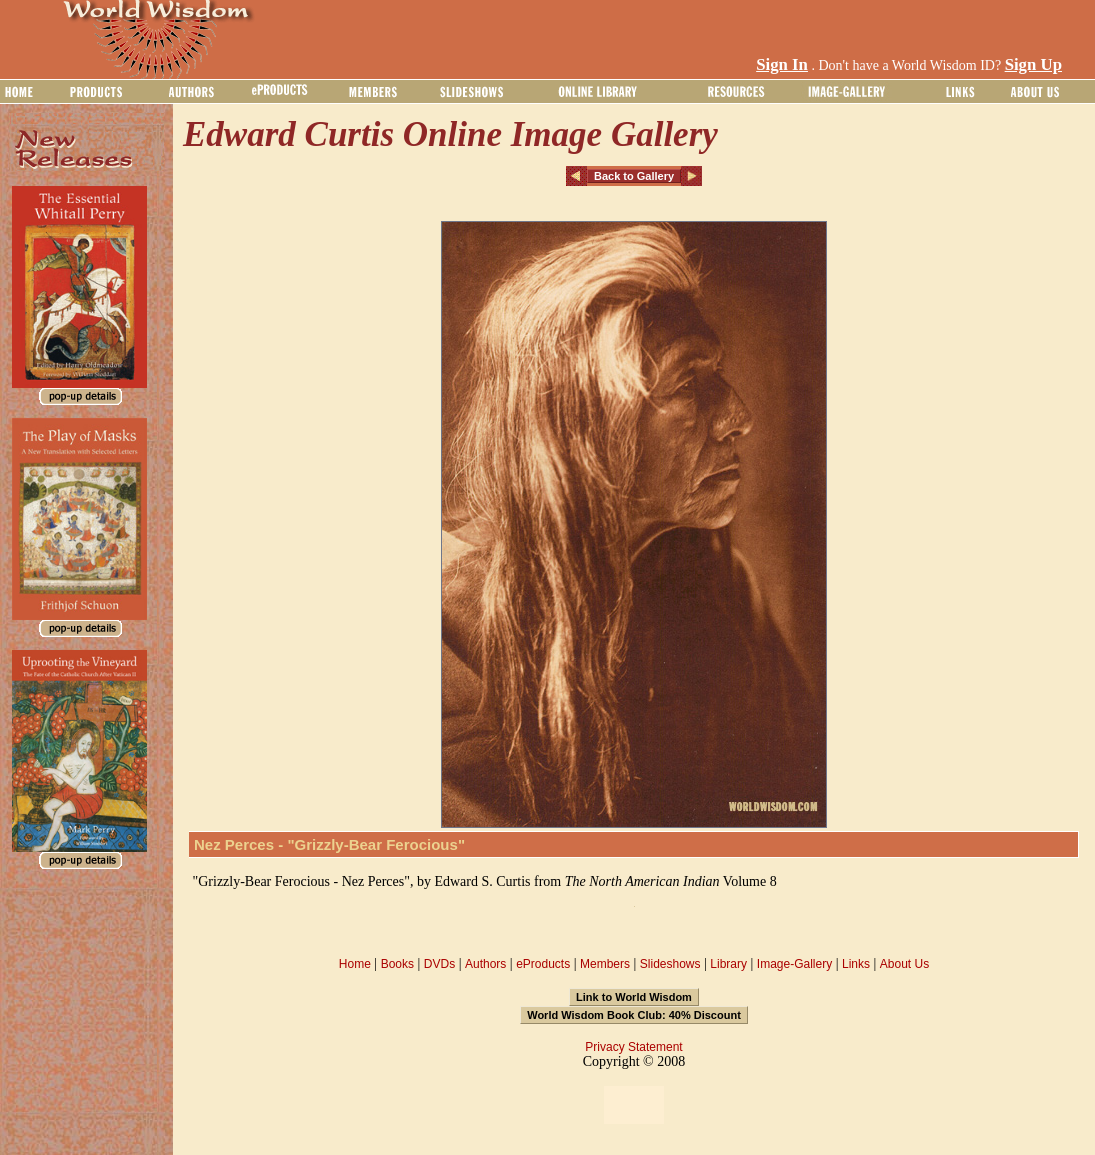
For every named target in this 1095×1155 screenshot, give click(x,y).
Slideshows (670, 964)
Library (728, 964)
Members (605, 964)
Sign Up (1033, 64)
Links (856, 964)
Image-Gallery (794, 964)
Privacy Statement (633, 1047)
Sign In (782, 64)
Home (355, 964)
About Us (904, 964)
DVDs (439, 964)
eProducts (543, 964)
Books (397, 964)
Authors (485, 964)
